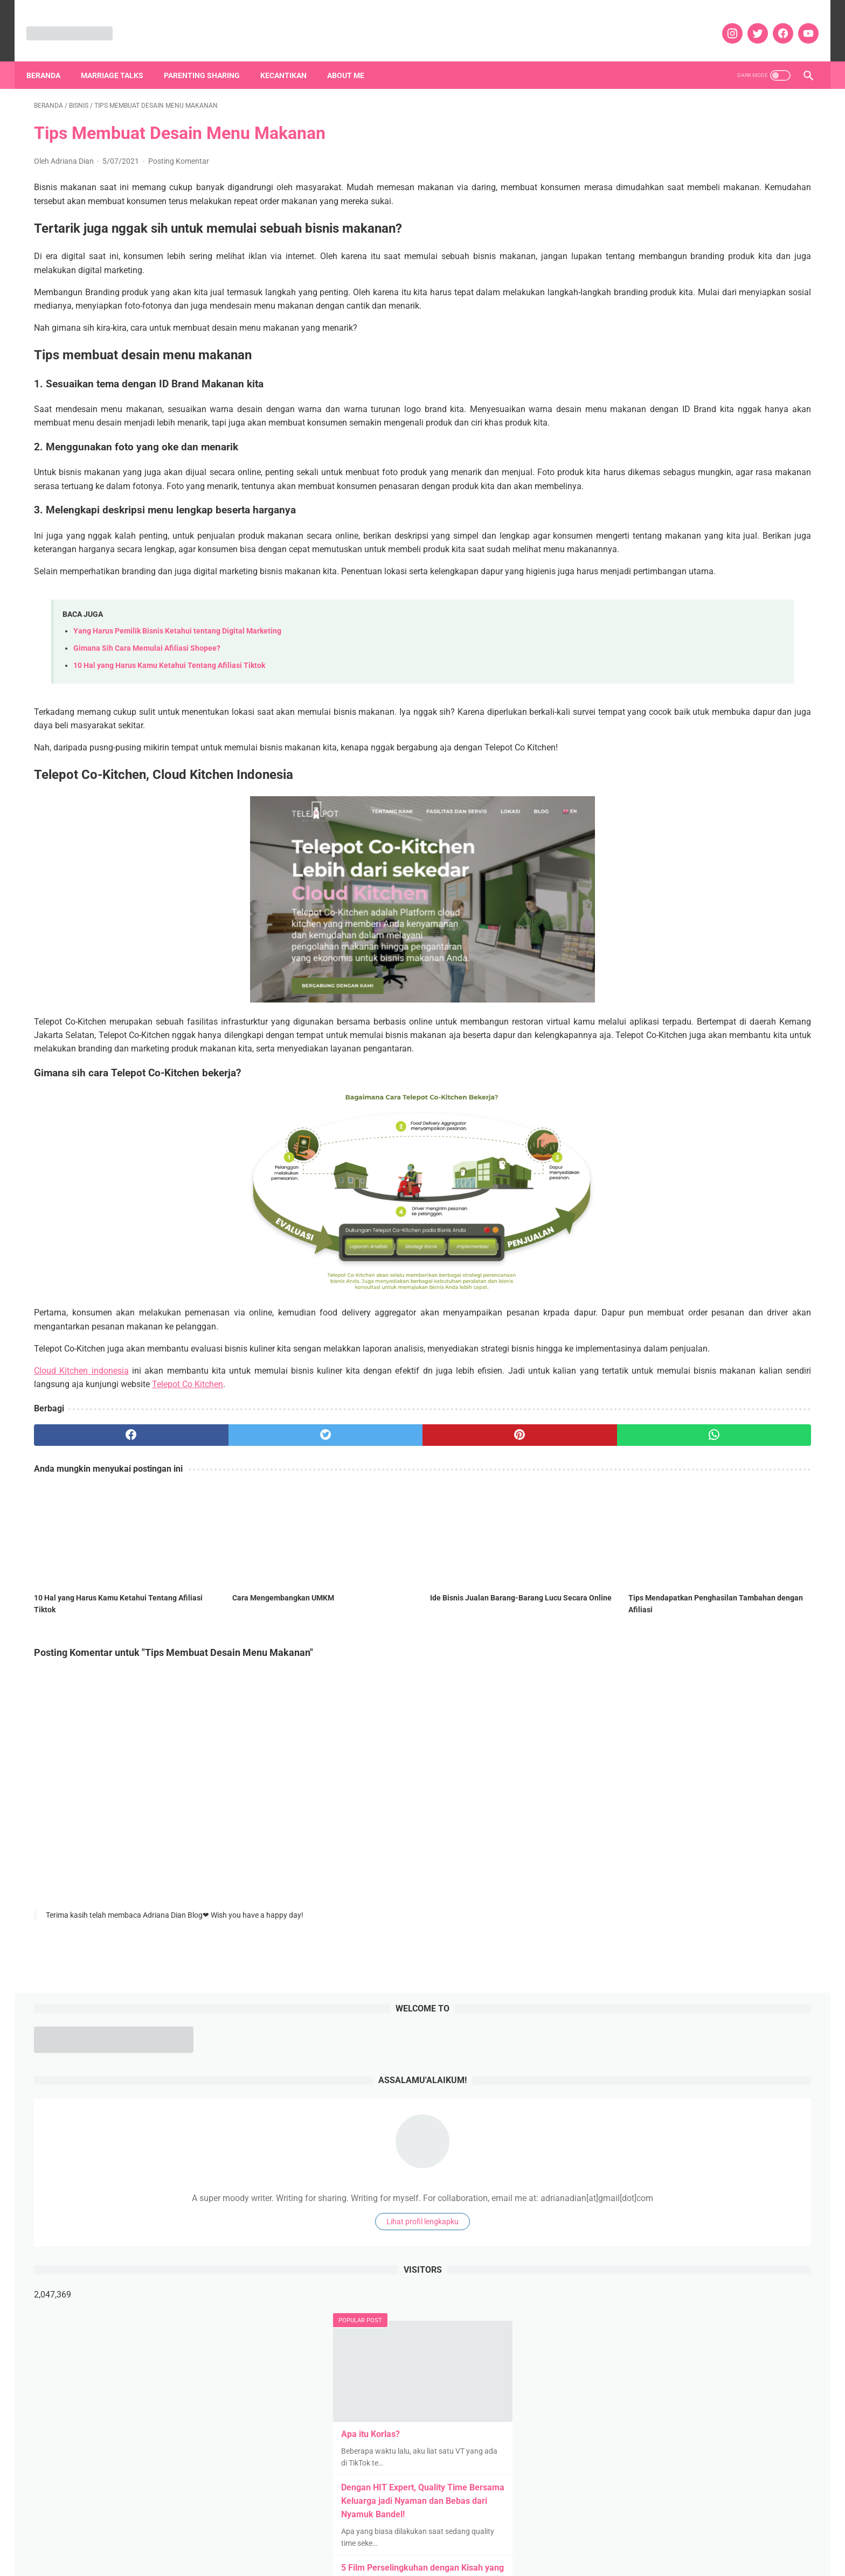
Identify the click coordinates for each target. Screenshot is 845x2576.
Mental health (684, 1423)
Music (766, 1423)
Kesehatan (776, 1382)
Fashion (698, 1342)
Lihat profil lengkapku (704, 334)
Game (612, 1362)
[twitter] (748, 21)
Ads (608, 1301)
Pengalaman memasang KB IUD (684, 747)
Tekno (612, 1546)
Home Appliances (704, 1362)
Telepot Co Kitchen (412, 1482)
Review (767, 1485)
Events (660, 1342)
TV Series (736, 1546)
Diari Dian (784, 1321)
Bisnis (777, 1301)
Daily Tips (740, 1321)
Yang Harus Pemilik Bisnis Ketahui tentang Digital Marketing (177, 701)
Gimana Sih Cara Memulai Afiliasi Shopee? (146, 718)
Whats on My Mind (633, 1567)
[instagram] (723, 21)
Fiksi (732, 1342)
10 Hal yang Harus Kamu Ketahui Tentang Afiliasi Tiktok (169, 736)
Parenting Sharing (209, 57)
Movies (731, 1423)
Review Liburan (689, 1505)
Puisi (610, 1485)
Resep (732, 1485)
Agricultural (647, 1301)
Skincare (616, 1526)
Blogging (617, 1321)
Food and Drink (778, 1342)
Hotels (756, 1362)
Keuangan (619, 1403)
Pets (733, 1464)
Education (619, 1342)
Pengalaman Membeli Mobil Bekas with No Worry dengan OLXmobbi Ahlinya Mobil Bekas (699, 881)
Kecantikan (291, 57)
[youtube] (799, 21)
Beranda (51, 57)
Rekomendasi (686, 1485)
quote (641, 1485)
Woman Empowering (712, 1567)
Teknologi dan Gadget (671, 1546)
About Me (353, 57)
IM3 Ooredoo (624, 1382)
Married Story (625, 1423)
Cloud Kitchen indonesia (80, 1469)
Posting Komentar (178, 150)
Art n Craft (736, 1301)
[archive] (641, 1241)
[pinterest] (361, 1532)
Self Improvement (757, 1505)
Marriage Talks (119, 57)
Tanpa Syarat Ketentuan (754, 1526)
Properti (767, 1464)
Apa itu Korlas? (651, 546)
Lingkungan (697, 1403)
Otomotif (753, 1444)
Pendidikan (694, 1464)
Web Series (783, 1546)
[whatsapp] (492, 1532)
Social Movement (672, 1526)
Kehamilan (727, 1382)
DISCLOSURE (422, 2548)
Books (700, 1321)
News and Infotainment (641, 1444)
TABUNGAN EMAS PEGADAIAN (683, 949)
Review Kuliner (626, 1505)
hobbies (648, 1362)
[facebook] (774, 21)
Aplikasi (693, 1301)
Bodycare (661, 1321)
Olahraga (709, 1444)
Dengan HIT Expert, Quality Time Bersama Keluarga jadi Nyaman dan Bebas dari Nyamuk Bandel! (704, 613)
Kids (657, 1403)
